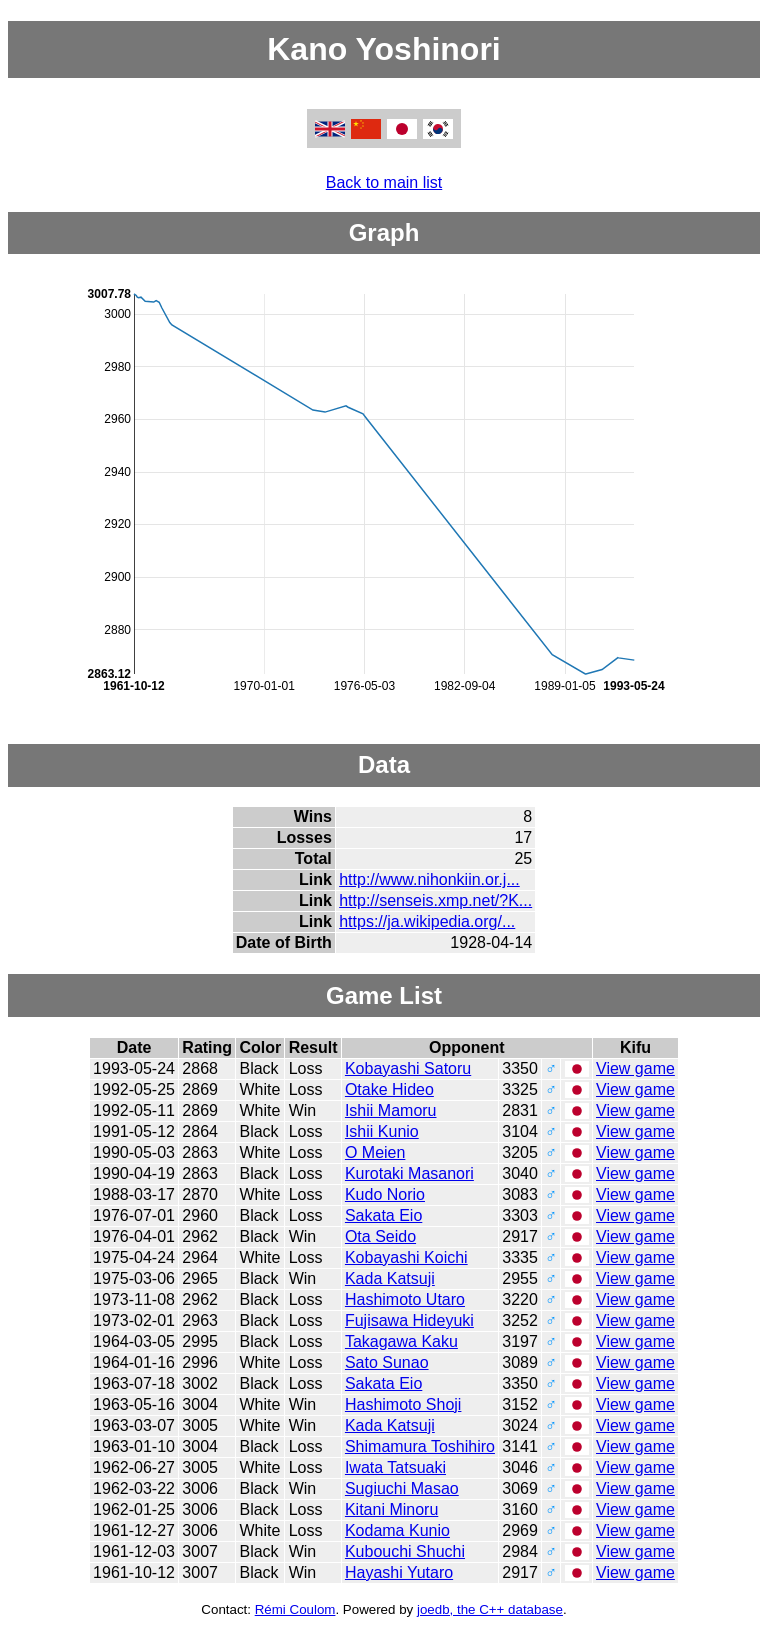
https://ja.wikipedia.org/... (427, 921)
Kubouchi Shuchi (405, 1551)
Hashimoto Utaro (405, 1299)
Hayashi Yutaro (399, 1572)
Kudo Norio (385, 1194)
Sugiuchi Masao (402, 1488)
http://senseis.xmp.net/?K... (435, 900)
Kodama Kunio (397, 1530)
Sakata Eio (383, 1215)
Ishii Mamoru (391, 1110)
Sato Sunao (387, 1362)
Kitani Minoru (391, 1509)
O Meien (375, 1152)
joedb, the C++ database (490, 1609)
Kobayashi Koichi (406, 1257)
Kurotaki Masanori (409, 1173)
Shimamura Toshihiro (420, 1446)
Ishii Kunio (382, 1131)
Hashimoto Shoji (403, 1404)
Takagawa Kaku (401, 1341)
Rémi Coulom (295, 1609)
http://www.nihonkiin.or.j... (429, 879)
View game (635, 1068)
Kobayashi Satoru (408, 1068)
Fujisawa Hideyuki (409, 1320)
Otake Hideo (389, 1089)
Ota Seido (380, 1236)
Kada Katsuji (390, 1278)
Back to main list (384, 182)
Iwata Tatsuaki (395, 1467)
